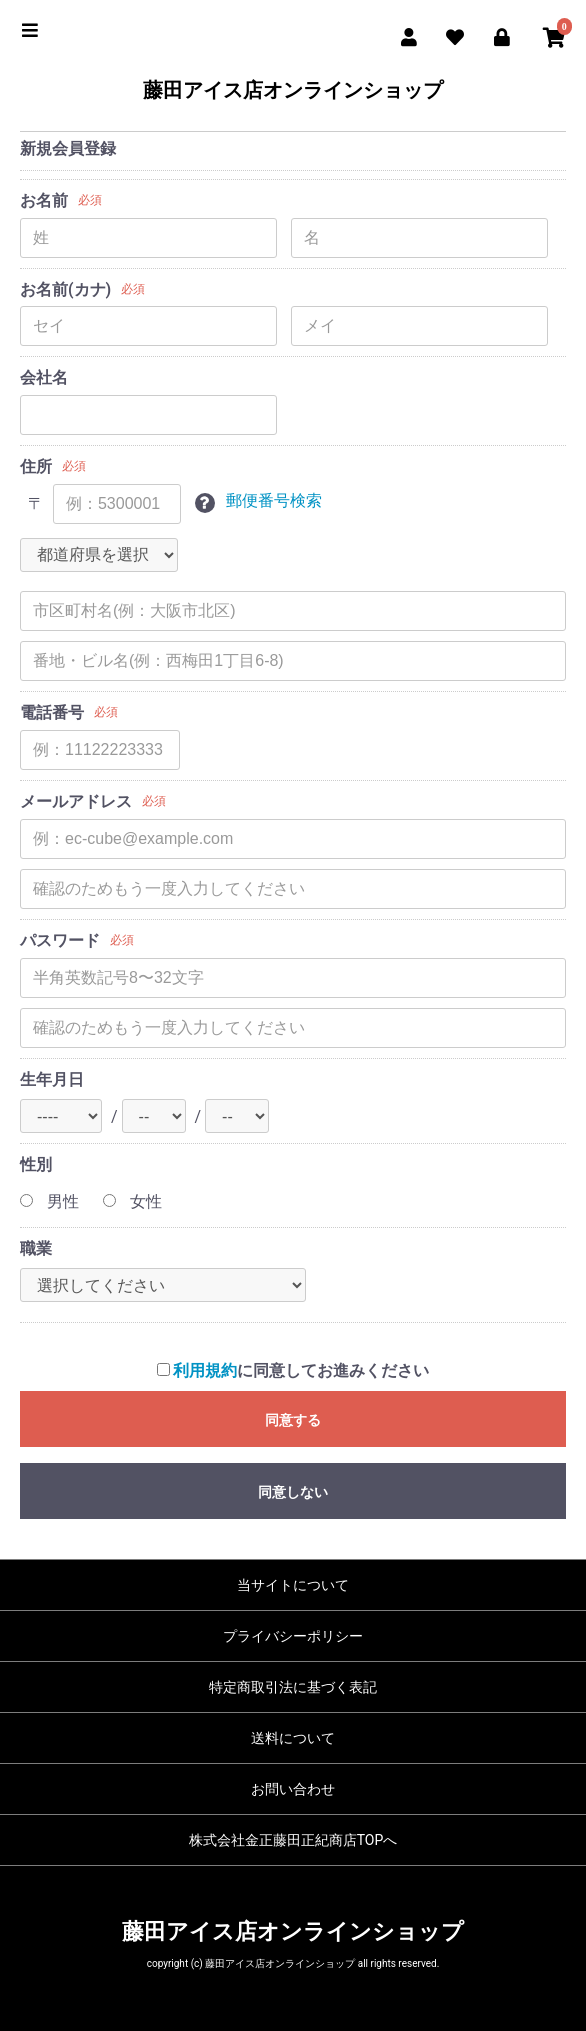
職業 (36, 1248)
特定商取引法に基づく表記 (293, 1687)
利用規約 (205, 1370)
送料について (293, 1738)
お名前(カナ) (65, 289)
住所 (36, 466)
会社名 (44, 377)
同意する (293, 1420)
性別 (36, 1164)
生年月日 (52, 1079)
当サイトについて (293, 1585)
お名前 (44, 200)
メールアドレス (76, 801)
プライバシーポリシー (293, 1636)
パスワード (60, 940)
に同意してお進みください (293, 1370)
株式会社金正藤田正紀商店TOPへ (293, 1840)
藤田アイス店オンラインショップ (293, 90)
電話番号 (52, 712)
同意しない (293, 1492)
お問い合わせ (293, 1789)
